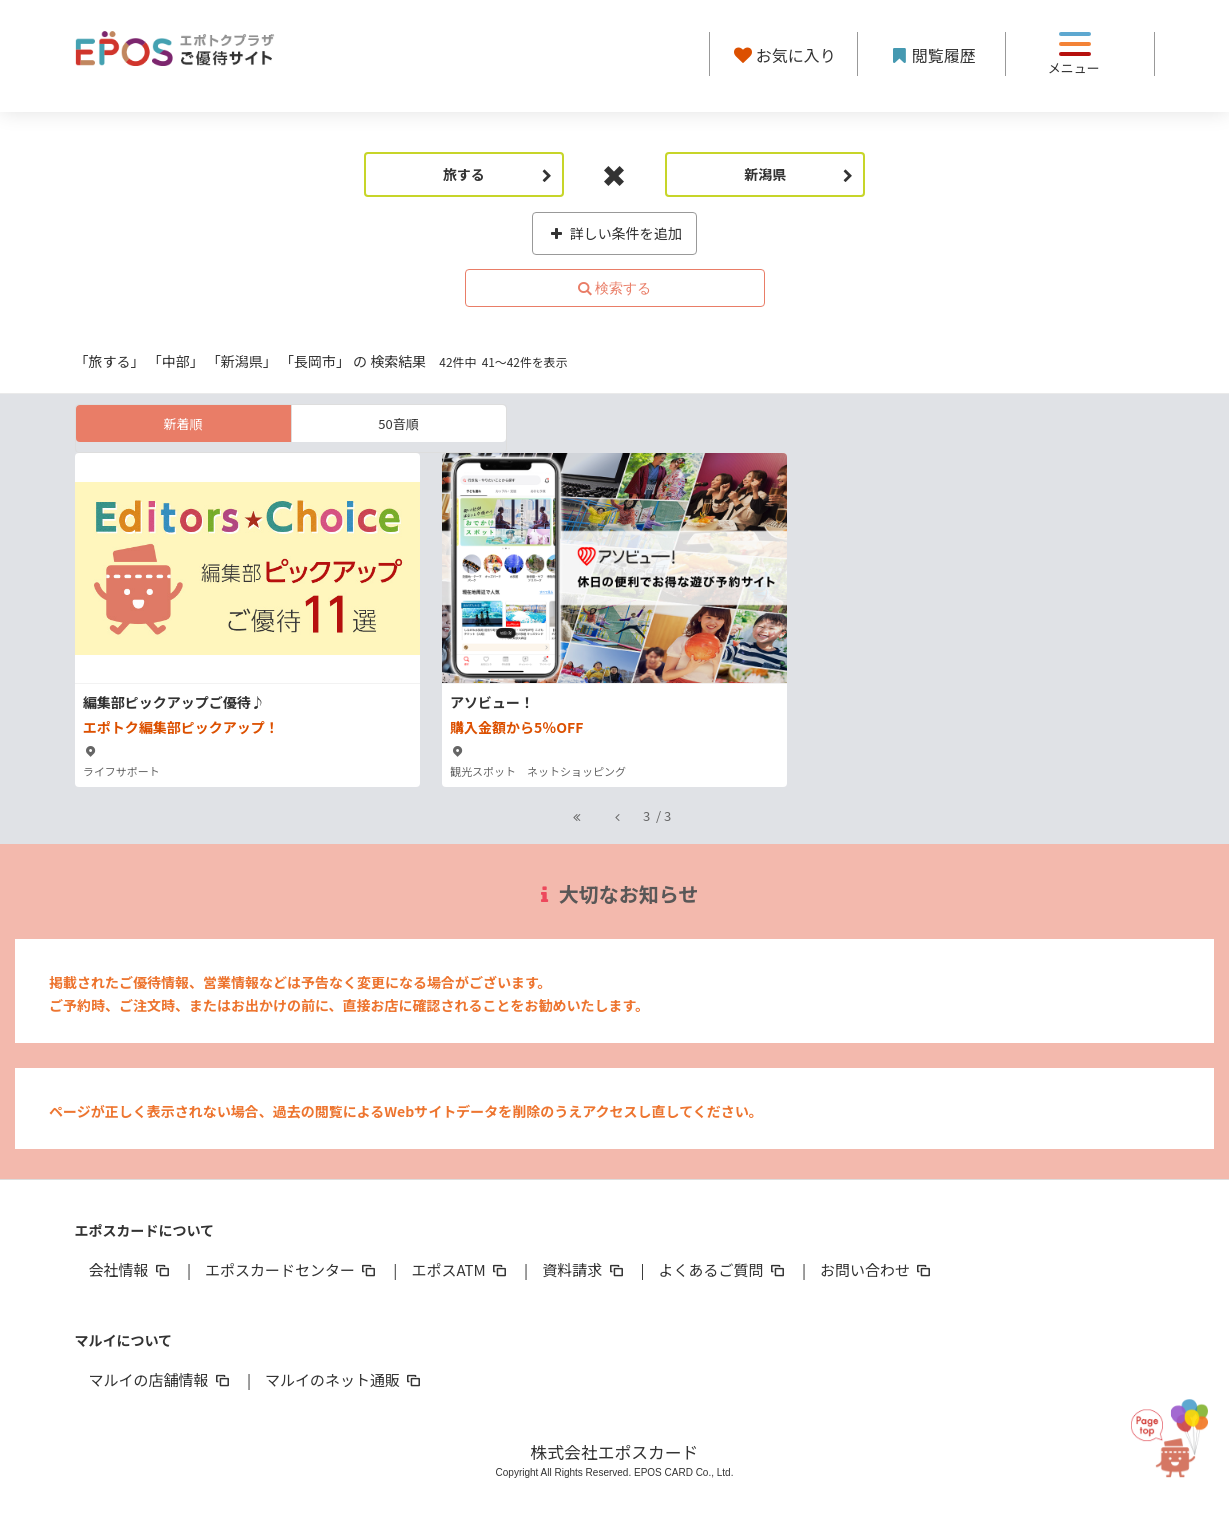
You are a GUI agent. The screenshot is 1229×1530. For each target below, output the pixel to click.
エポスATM (460, 1269)
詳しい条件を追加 (614, 233)
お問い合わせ (877, 1269)
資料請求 (584, 1269)
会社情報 (131, 1269)
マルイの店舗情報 (161, 1379)
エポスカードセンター (292, 1269)
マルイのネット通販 (344, 1379)
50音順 (398, 423)
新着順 (182, 423)
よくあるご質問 (723, 1269)
